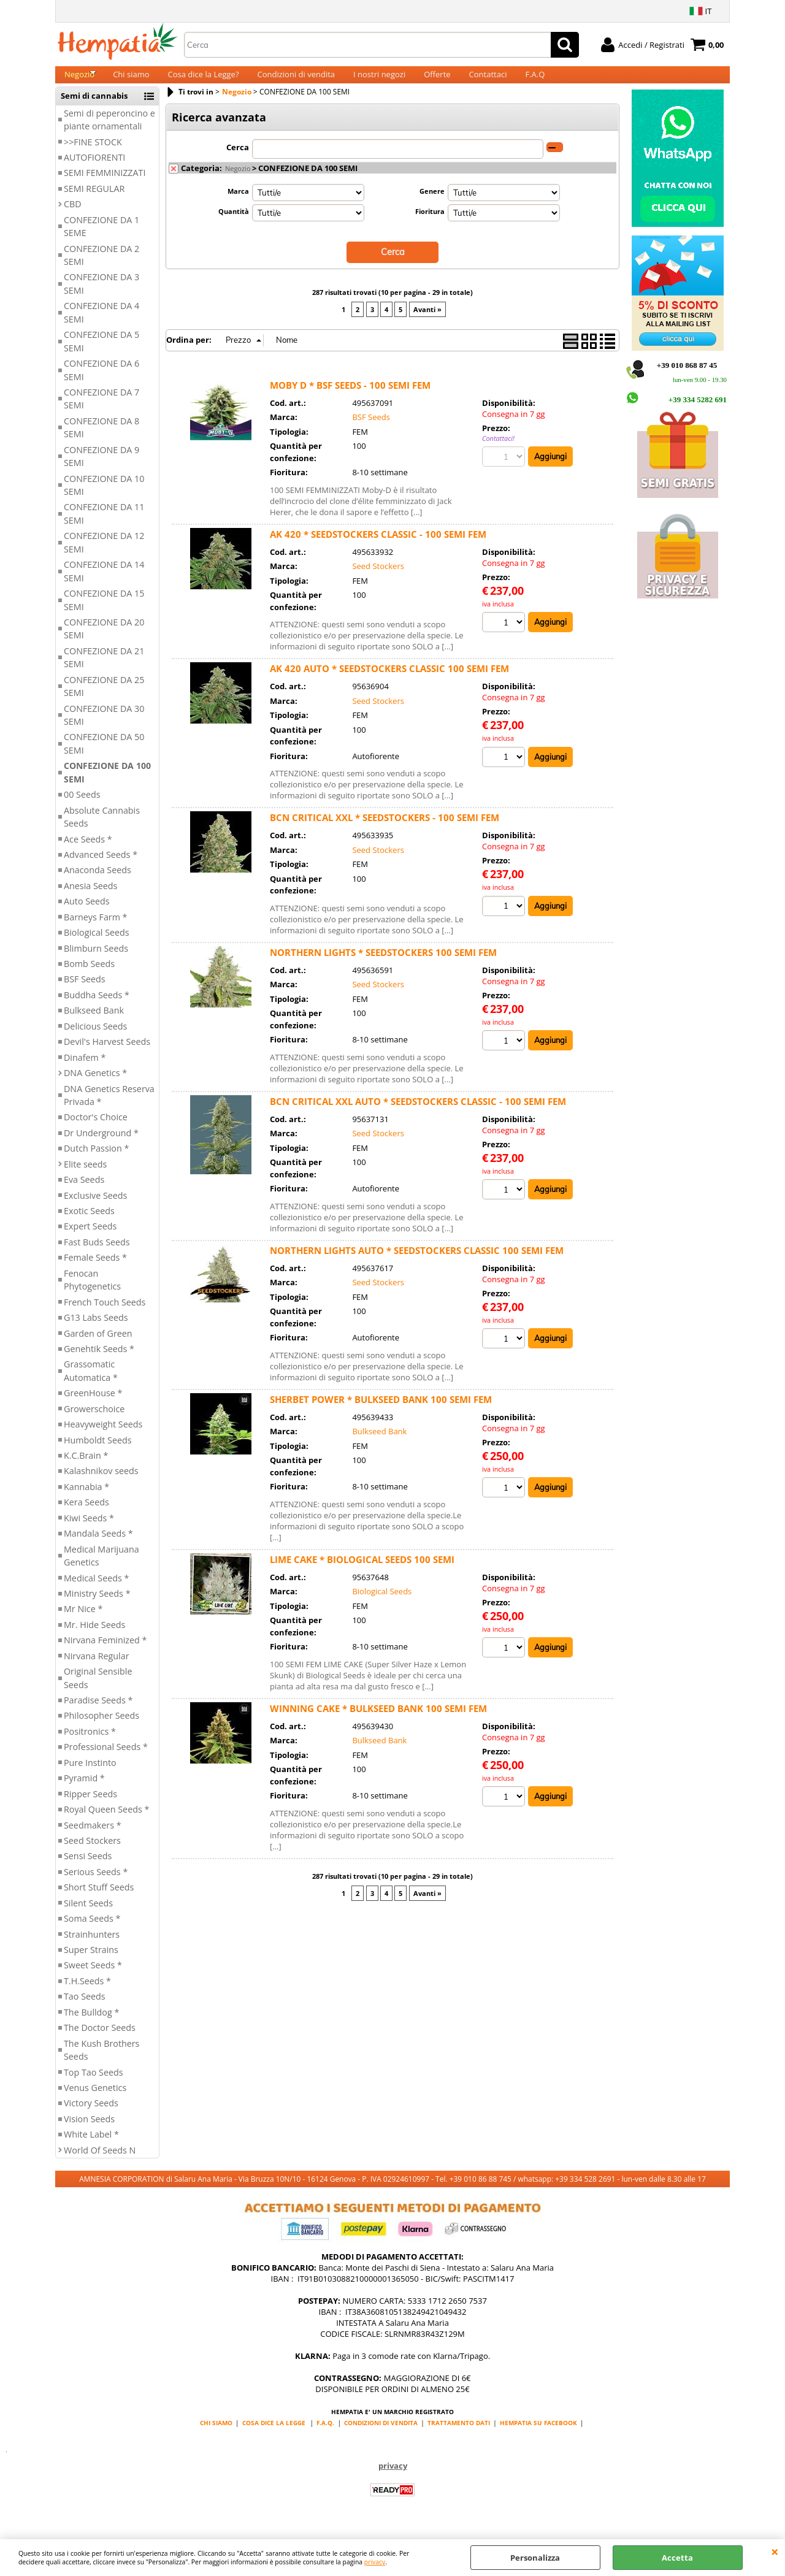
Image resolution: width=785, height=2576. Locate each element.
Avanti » (427, 321)
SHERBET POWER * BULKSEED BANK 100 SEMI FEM (381, 1411)
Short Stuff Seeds (99, 1900)
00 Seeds (82, 807)
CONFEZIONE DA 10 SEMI (104, 498)
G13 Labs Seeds (96, 1330)
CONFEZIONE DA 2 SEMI (101, 268)
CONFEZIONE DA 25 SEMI (104, 699)
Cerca (237, 160)
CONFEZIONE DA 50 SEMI (104, 756)
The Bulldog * (91, 2025)
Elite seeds (85, 1177)
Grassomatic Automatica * (91, 1384)
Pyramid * (84, 1791)
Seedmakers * (92, 1838)
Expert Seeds (90, 1239)
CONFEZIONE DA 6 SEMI (101, 382)
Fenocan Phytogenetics (92, 1292)
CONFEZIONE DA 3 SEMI (101, 297)
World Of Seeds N (100, 2163)
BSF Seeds (84, 992)
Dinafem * (84, 1070)
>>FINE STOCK (93, 155)
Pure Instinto (90, 1775)
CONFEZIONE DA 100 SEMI (107, 785)
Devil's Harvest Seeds (107, 1054)
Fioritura (430, 224)
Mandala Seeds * (98, 1546)
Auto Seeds (87, 914)
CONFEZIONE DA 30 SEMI (104, 728)
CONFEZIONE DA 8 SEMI (101, 440)
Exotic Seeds (89, 1223)
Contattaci (488, 80)
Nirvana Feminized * (105, 1653)
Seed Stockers (92, 1853)
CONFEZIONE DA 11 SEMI (104, 526)
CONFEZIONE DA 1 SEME (101, 239)
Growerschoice (94, 1422)
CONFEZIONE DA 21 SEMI (104, 670)
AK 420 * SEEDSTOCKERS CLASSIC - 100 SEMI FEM (378, 546)
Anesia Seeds (90, 898)
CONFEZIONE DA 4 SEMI (101, 325)
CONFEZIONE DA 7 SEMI (101, 411)
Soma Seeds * (92, 1931)
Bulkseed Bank (94, 1024)
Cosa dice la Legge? (203, 80)
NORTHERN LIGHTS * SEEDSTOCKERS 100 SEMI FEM (383, 964)
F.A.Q (535, 80)
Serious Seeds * (96, 1884)
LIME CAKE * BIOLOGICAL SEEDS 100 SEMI (362, 1571)
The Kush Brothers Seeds (101, 2062)
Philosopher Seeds (101, 1729)
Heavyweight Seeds (103, 1437)
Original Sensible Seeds (98, 1690)
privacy (374, 2562)
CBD (73, 217)
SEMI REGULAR (94, 201)
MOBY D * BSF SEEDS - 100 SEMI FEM (350, 397)
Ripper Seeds (90, 1807)
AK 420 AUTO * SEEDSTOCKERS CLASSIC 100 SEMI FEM (389, 680)
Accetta (677, 2557)
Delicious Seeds (95, 1039)
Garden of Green (98, 1346)
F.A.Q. (325, 2435)
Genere (432, 203)
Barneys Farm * (96, 930)
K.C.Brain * (86, 1468)
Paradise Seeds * (98, 1713)
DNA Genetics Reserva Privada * (109, 1108)
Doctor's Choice (96, 1130)
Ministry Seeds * (97, 1606)
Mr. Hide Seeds (94, 1637)
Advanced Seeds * (100, 867)
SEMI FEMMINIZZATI (104, 186)
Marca (238, 203)
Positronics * (90, 1744)
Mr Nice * (83, 1622)
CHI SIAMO (216, 2435)
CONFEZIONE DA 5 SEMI (101, 354)
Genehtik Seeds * (99, 1361)
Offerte (437, 80)
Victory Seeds (91, 2116)
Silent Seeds (88, 1916)
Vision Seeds (89, 2132)
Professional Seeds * (106, 1760)
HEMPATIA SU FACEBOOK (538, 2435)
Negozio (79, 80)
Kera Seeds (86, 1515)
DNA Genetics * (95, 1085)
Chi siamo (131, 80)
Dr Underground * (101, 1146)
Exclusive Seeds (95, 1208)
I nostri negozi (379, 80)
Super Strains (91, 1962)
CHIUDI (775, 2551)
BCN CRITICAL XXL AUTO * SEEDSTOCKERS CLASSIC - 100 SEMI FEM (418, 1113)
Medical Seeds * (96, 1591)
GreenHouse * (93, 1406)
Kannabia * (86, 1499)
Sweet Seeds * (93, 1978)
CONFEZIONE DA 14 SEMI (104, 583)
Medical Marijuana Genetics (101, 1568)
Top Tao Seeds (93, 2085)
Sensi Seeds (88, 1869)
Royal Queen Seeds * (106, 1822)
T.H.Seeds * (87, 1994)
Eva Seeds (84, 1192)
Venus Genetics (95, 2100)
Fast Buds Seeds (97, 1255)
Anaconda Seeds (97, 883)
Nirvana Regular (96, 1669)
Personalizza (535, 2557)
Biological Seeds (96, 945)
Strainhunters (92, 1947)
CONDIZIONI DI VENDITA (381, 2435)
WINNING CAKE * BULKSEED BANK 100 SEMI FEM (378, 1720)
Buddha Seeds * (96, 1008)
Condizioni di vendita (296, 80)
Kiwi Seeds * (89, 1531)
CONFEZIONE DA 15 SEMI (104, 612)
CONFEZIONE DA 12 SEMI (104, 555)
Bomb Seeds (89, 976)
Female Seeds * (95, 1271)
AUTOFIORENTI (94, 170)
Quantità (233, 224)
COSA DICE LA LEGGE (273, 2435)
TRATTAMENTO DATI (458, 2435)
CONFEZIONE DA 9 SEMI (101, 469)
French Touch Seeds (104, 1315)
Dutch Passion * (96, 1161)
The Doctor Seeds (100, 2040)
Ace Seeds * (88, 852)
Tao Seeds (84, 2010)
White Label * (91, 2147)
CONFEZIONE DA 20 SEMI (104, 641)
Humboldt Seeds (98, 1453)
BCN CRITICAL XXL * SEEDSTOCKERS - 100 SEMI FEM (384, 829)
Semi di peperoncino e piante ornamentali (109, 132)
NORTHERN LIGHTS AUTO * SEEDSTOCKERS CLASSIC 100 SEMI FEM (417, 1262)
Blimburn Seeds (96, 961)
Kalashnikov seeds (101, 1484)
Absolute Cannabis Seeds (102, 829)
